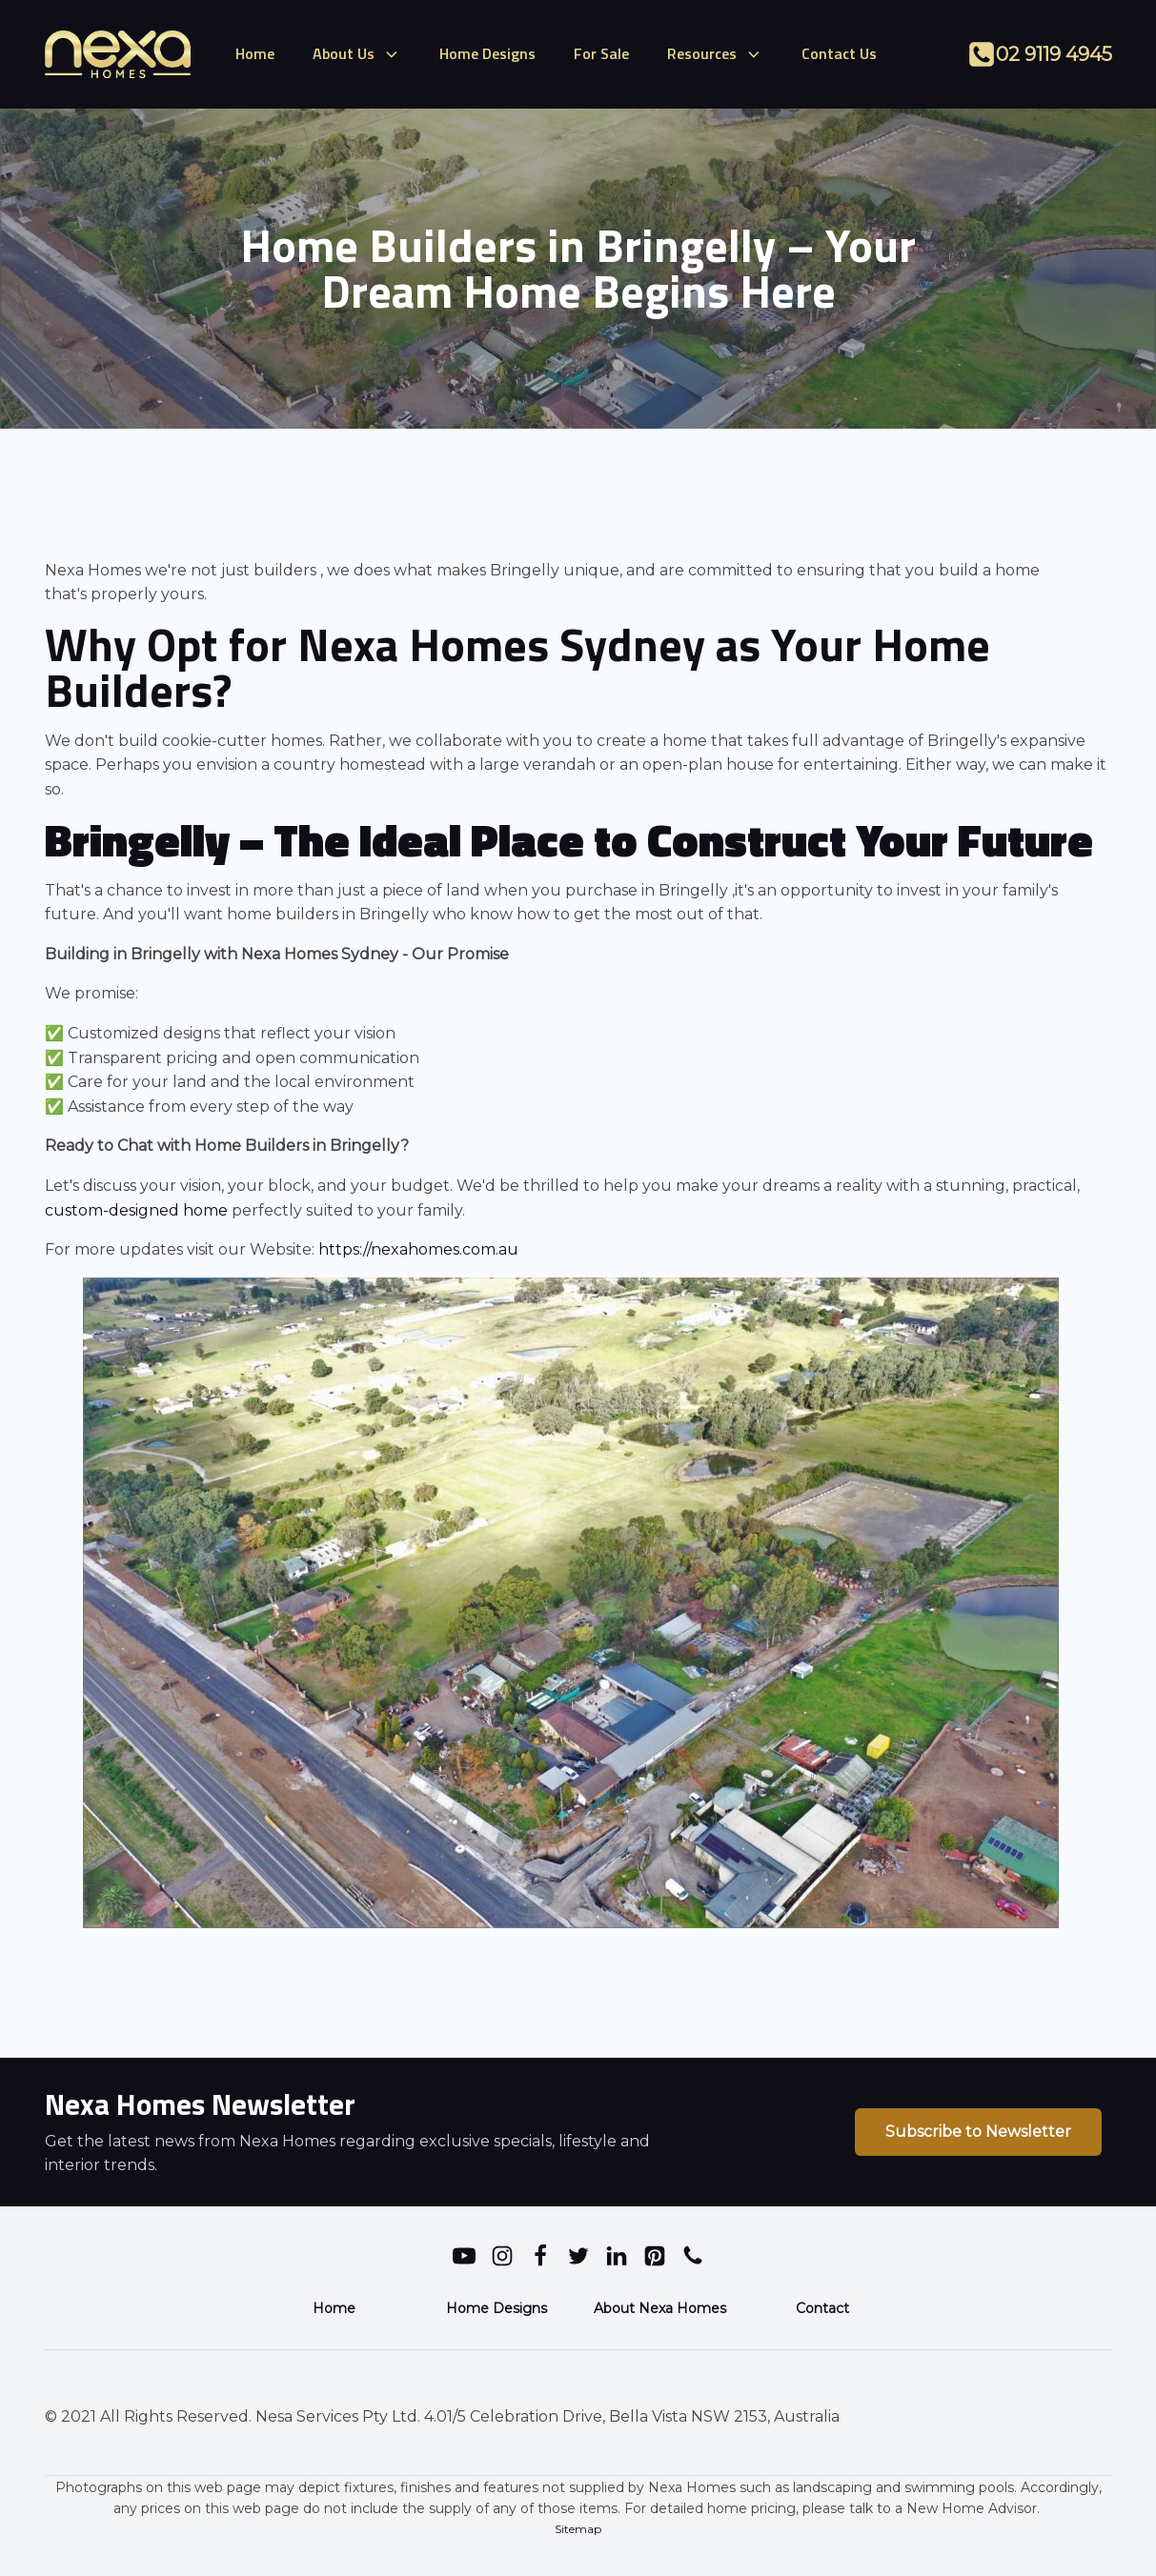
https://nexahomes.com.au (418, 1249)
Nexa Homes (428, 644)
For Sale (601, 53)
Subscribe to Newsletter (978, 2132)
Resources (715, 53)
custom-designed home (136, 1210)
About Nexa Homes (660, 2308)
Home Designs (487, 53)
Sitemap (578, 2529)
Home (254, 53)
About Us (357, 53)
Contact (822, 2308)
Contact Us (839, 53)
